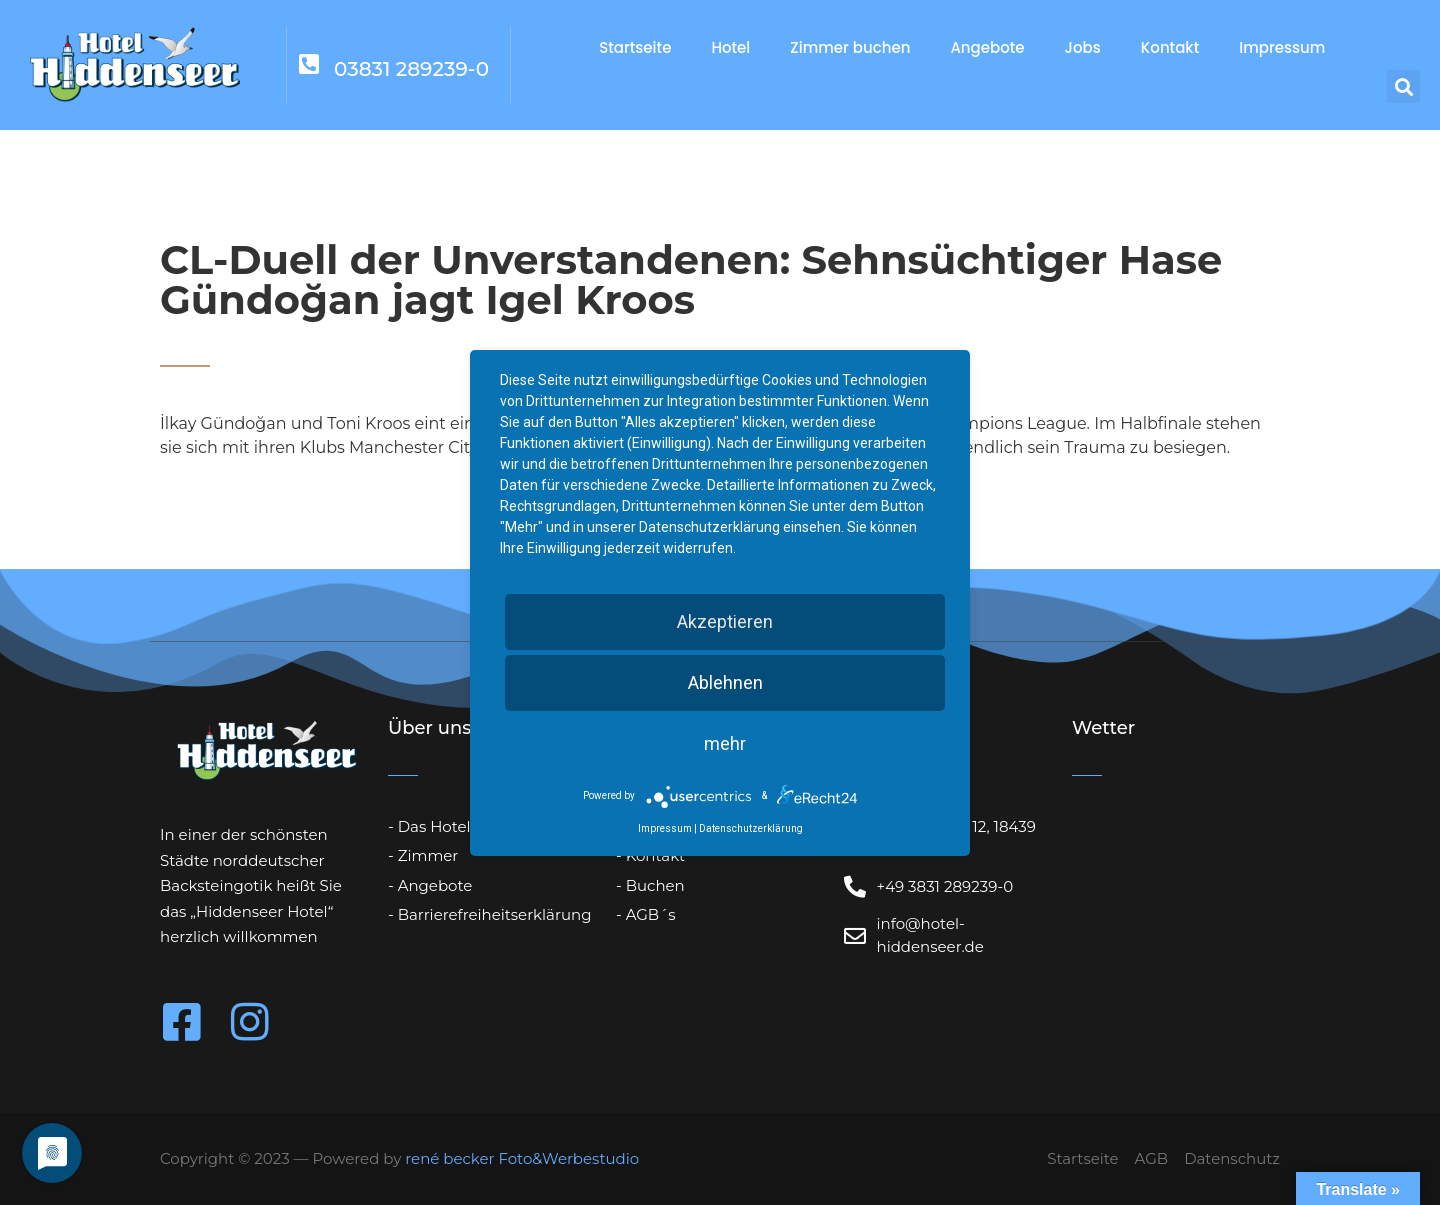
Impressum (1282, 47)
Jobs (1083, 47)
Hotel (730, 47)
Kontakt (1170, 47)
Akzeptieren (725, 621)
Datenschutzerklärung (751, 828)
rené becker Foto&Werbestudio (522, 1158)
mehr (725, 743)
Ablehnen (725, 682)
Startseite (635, 47)
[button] (1403, 86)
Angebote (987, 47)
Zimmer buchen (850, 47)
